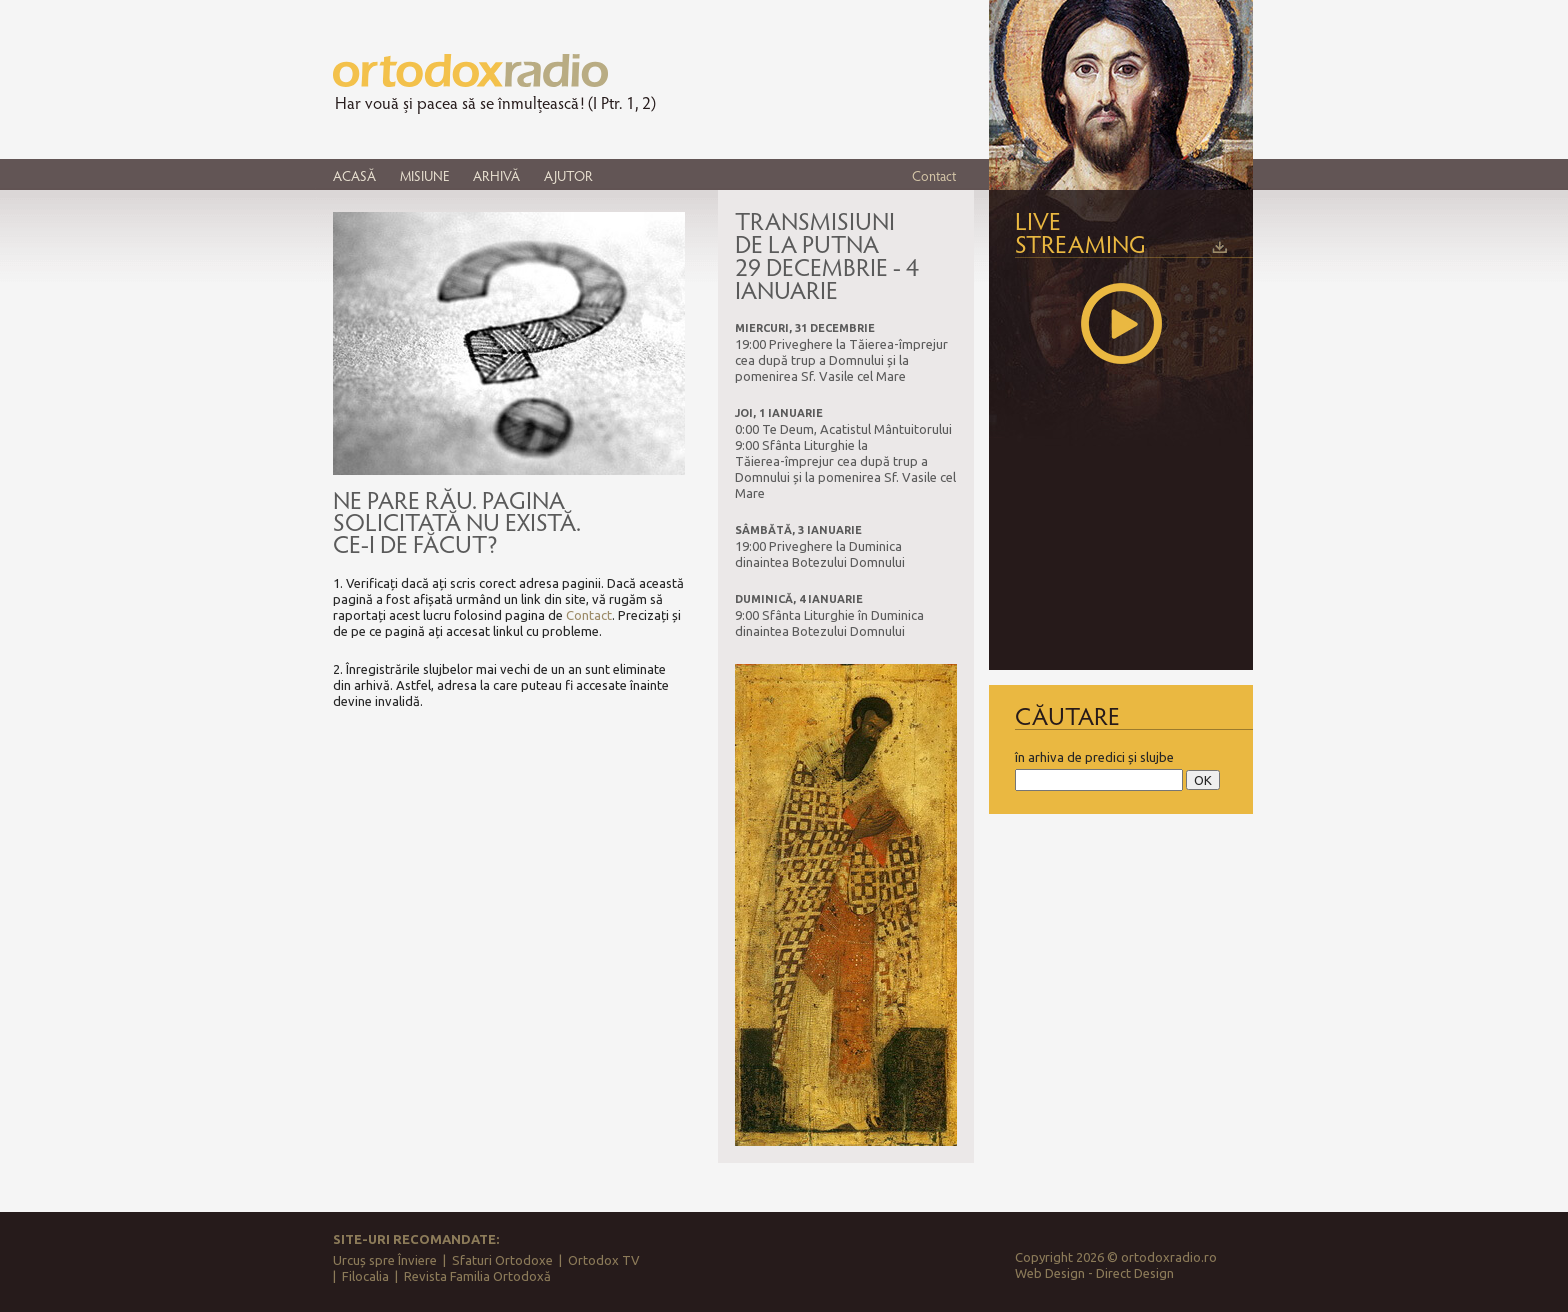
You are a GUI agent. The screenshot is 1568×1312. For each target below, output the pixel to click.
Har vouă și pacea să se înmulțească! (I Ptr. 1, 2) (495, 103)
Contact (934, 175)
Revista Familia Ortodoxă (477, 1276)
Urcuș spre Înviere (385, 1260)
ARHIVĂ (496, 175)
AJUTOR (568, 175)
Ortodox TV (604, 1260)
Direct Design (1135, 1273)
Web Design (1050, 1273)
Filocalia (365, 1276)
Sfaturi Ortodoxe (502, 1260)
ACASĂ (354, 175)
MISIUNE (424, 175)
